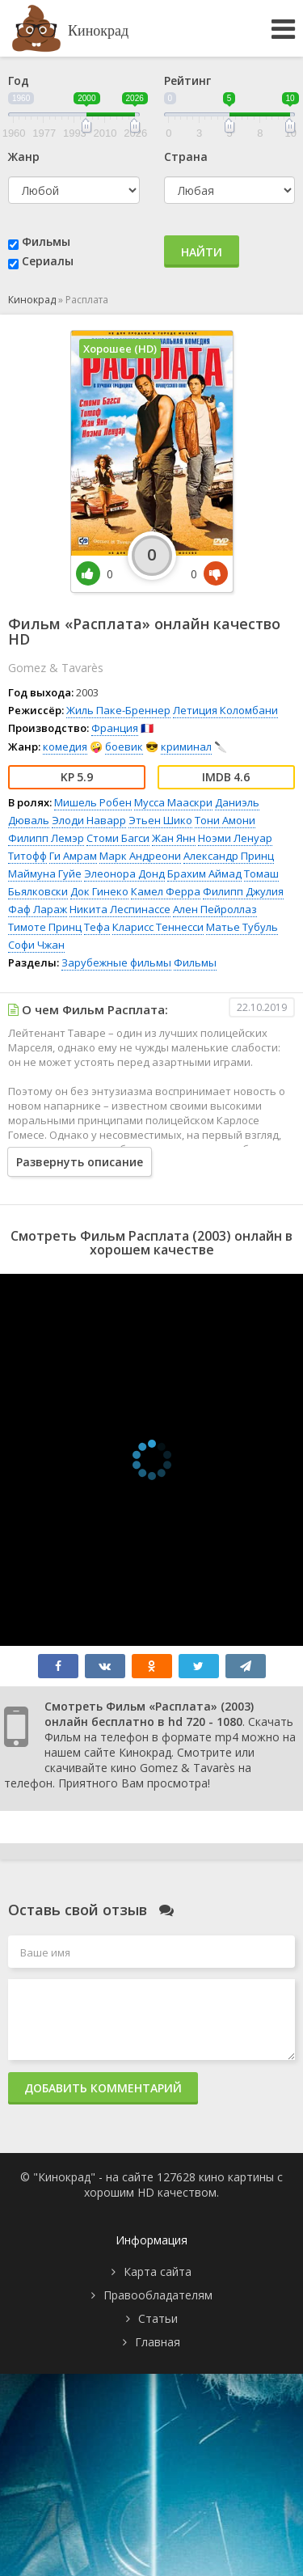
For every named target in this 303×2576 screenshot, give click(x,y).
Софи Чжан (36, 944)
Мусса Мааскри (173, 802)
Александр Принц (228, 855)
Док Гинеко (99, 891)
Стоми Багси (117, 838)
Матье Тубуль (242, 927)
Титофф (27, 855)
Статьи (158, 2318)
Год (18, 80)
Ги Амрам (73, 855)
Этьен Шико (160, 820)
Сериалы (48, 261)
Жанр (24, 156)
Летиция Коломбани (225, 710)
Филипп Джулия (243, 891)
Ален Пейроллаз (215, 909)
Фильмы (46, 241)
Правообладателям (158, 2295)
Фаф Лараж (37, 909)
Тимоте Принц (45, 927)
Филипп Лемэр (46, 838)
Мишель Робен (93, 802)
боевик (124, 746)
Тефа (97, 927)
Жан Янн (174, 838)
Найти (201, 252)
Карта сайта (157, 2271)
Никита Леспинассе (119, 909)
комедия (65, 746)
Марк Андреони (140, 855)
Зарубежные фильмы (116, 962)
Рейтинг (187, 80)
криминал (186, 746)
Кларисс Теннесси (158, 927)
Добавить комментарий (103, 2088)
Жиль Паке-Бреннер (118, 710)
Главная (157, 2342)
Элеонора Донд (124, 873)
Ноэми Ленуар (235, 838)
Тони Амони (225, 820)
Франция (114, 728)
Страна (186, 156)
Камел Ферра (165, 891)
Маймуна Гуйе (45, 873)
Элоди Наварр (89, 820)
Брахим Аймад (204, 873)
